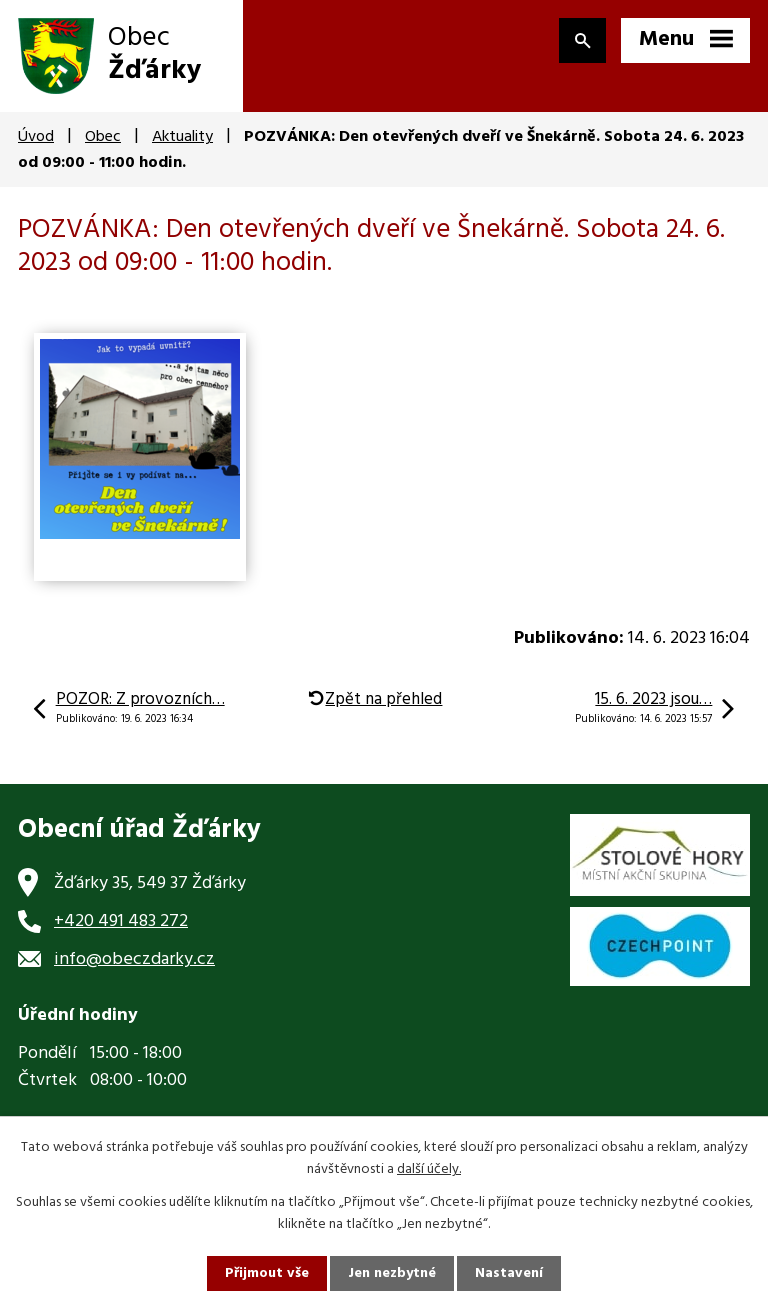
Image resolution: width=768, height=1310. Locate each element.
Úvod (36, 137)
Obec (103, 137)
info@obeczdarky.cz (134, 959)
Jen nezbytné (392, 1273)
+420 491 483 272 (121, 921)
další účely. (429, 1169)
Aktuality (182, 137)
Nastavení (509, 1273)
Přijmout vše (267, 1273)
